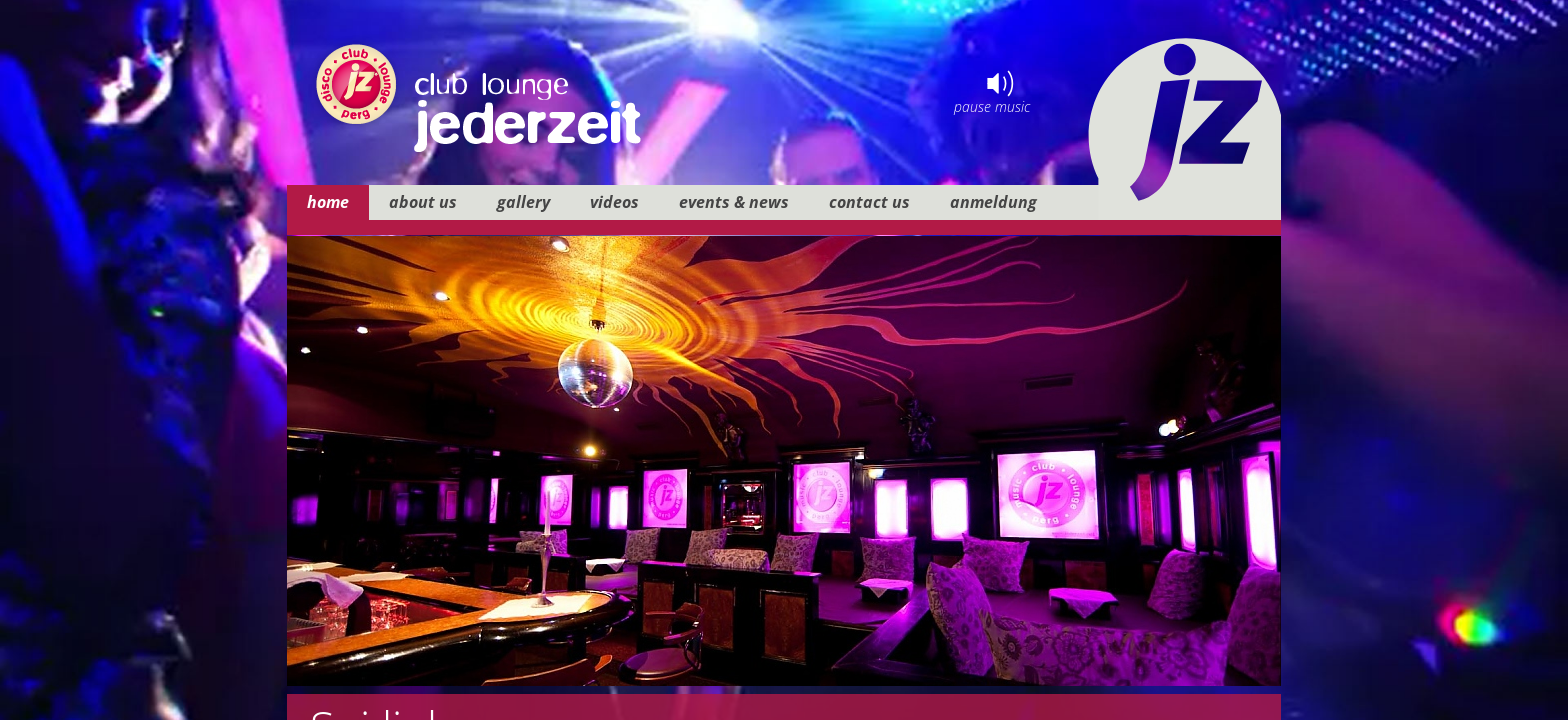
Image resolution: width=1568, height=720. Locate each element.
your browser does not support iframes (784, 360)
